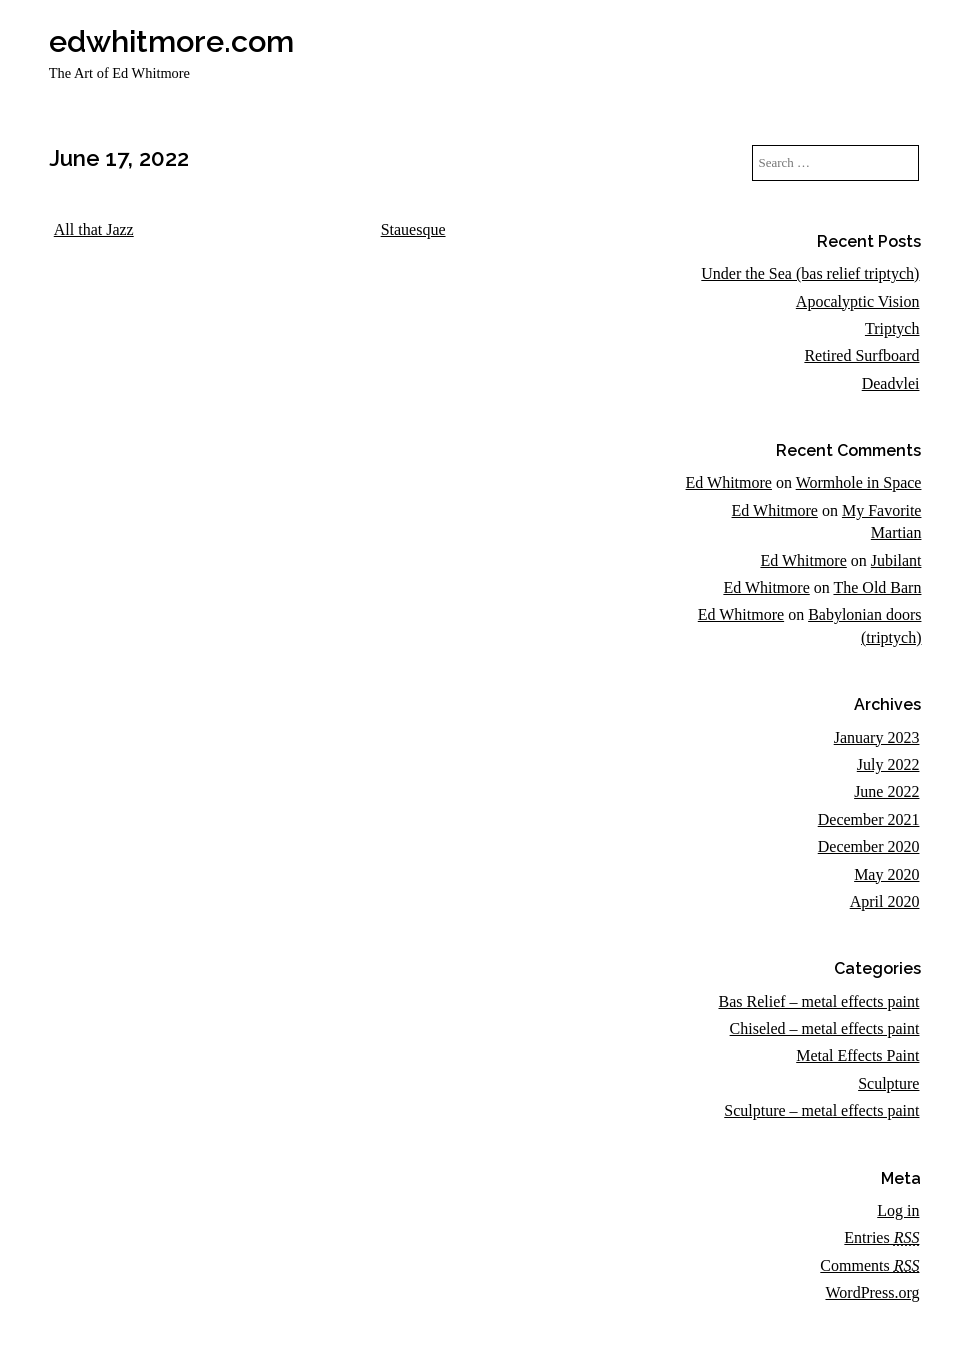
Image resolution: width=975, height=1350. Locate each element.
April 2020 (885, 901)
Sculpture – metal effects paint (821, 1110)
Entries (881, 1237)
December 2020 (869, 846)
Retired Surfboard (861, 355)
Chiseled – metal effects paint (825, 1028)
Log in (898, 1210)
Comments (869, 1265)
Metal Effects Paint (857, 1055)
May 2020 (886, 874)
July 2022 (888, 764)
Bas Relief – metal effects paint (818, 1001)
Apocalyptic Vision (858, 301)
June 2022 (886, 791)
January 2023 (877, 737)
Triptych (892, 328)
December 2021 (869, 819)
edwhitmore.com (171, 41)
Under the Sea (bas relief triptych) (810, 273)
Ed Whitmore (729, 482)
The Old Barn (877, 587)
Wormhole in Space (859, 482)
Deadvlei (891, 383)
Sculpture (888, 1083)
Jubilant (896, 560)
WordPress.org (872, 1292)
